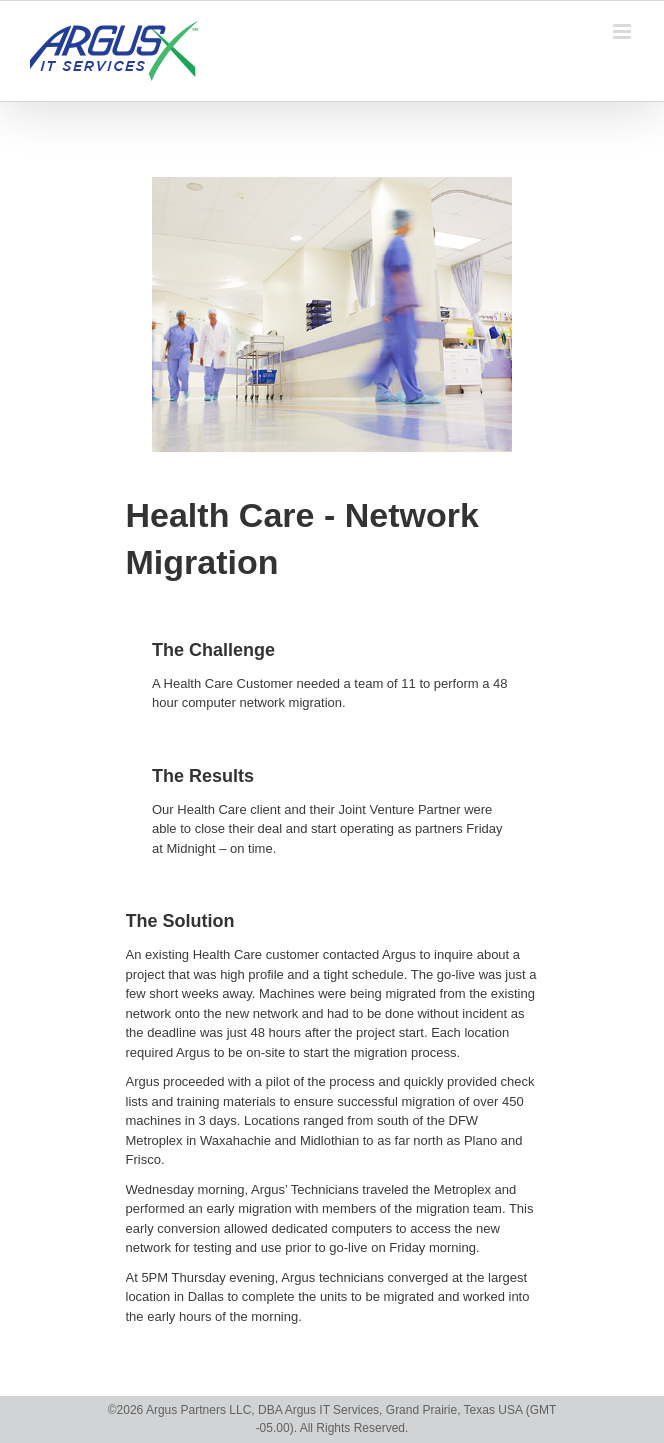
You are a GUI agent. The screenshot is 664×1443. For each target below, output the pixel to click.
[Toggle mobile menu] (623, 31)
